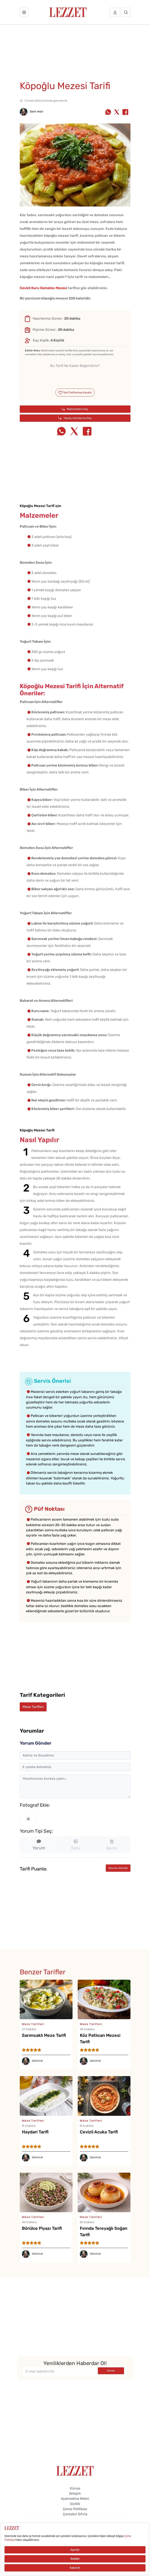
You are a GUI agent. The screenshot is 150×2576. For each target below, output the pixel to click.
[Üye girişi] (115, 12)
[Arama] (125, 12)
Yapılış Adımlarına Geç (75, 418)
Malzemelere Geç (75, 409)
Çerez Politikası (75, 2509)
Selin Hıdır (32, 111)
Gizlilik (75, 2504)
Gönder (111, 2370)
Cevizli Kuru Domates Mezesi (43, 288)
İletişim (75, 2493)
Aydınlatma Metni (75, 2499)
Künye (75, 2488)
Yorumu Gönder (118, 1868)
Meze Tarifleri (33, 1707)
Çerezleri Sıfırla (75, 2514)
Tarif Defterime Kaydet (75, 393)
